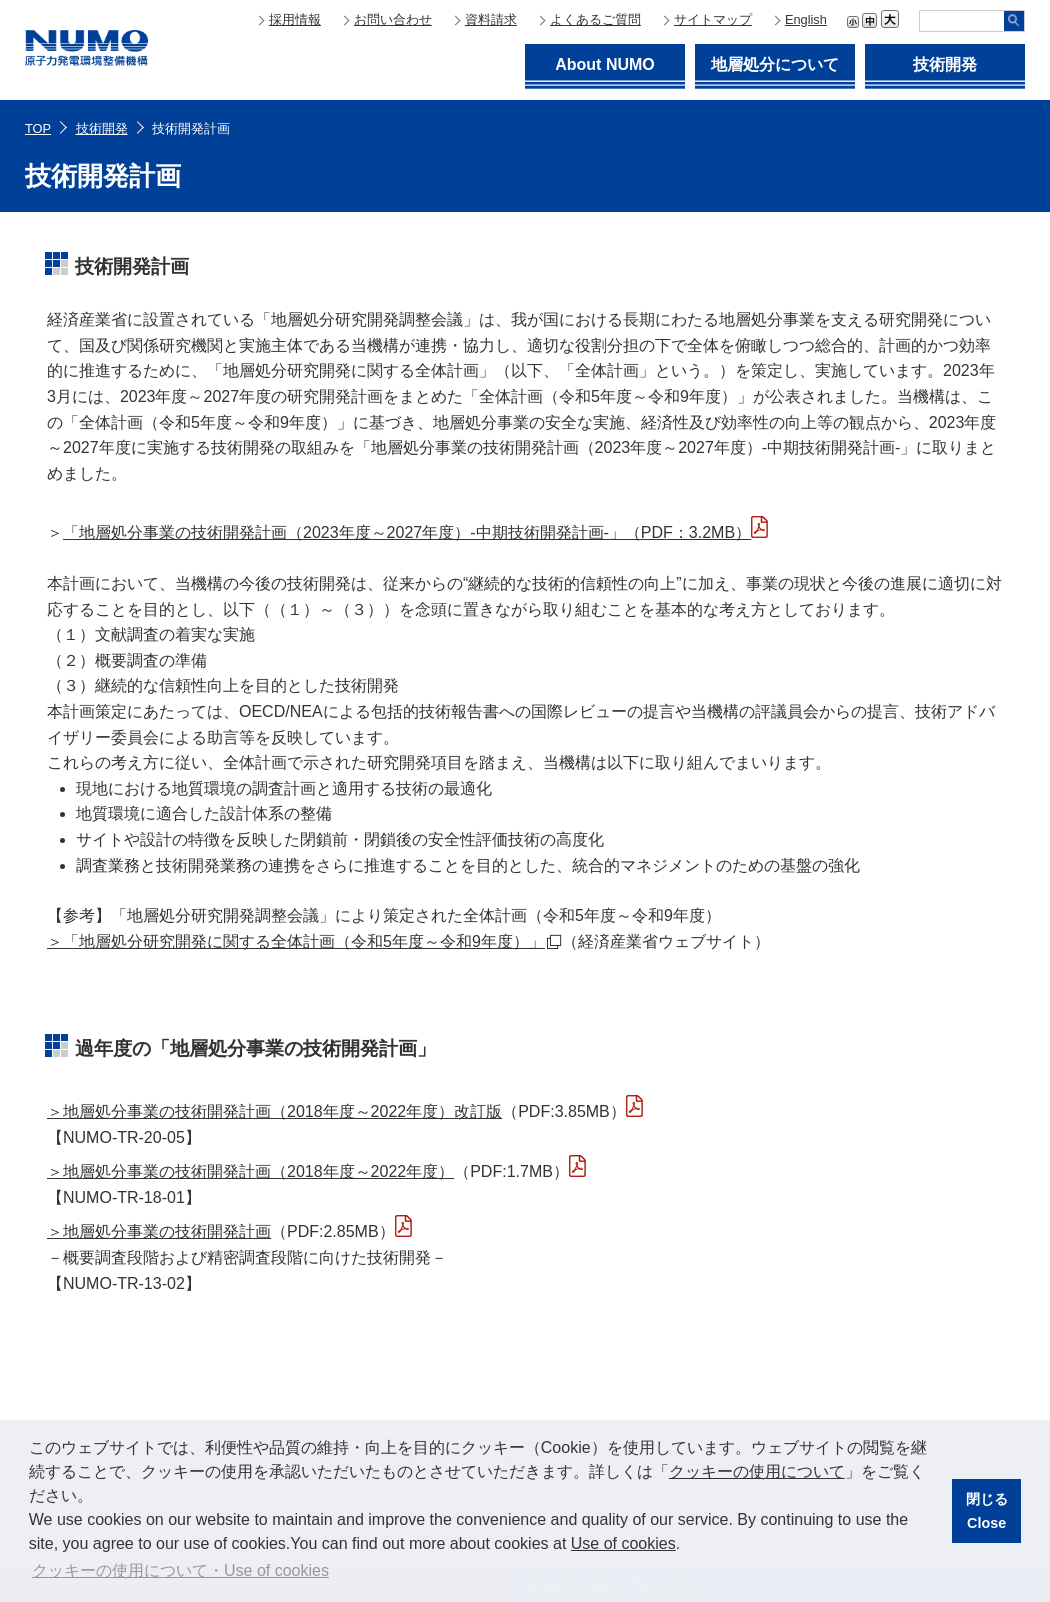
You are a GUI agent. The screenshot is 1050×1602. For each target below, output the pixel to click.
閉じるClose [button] (987, 1511)
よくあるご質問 (595, 19)
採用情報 (295, 19)
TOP (38, 128)
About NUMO (605, 64)
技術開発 (945, 64)
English (806, 19)
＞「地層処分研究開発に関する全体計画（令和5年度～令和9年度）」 (304, 941)
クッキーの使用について (757, 1471)
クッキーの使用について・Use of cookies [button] (180, 1570)
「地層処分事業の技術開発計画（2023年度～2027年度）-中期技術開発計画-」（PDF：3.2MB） (407, 532)
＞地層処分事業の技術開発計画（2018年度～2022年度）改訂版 (274, 1111)
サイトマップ (713, 19)
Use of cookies (623, 1543)
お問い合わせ (393, 19)
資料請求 (491, 19)
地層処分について (775, 64)
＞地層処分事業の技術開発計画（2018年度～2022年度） (250, 1171)
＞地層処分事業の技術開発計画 (159, 1231)
